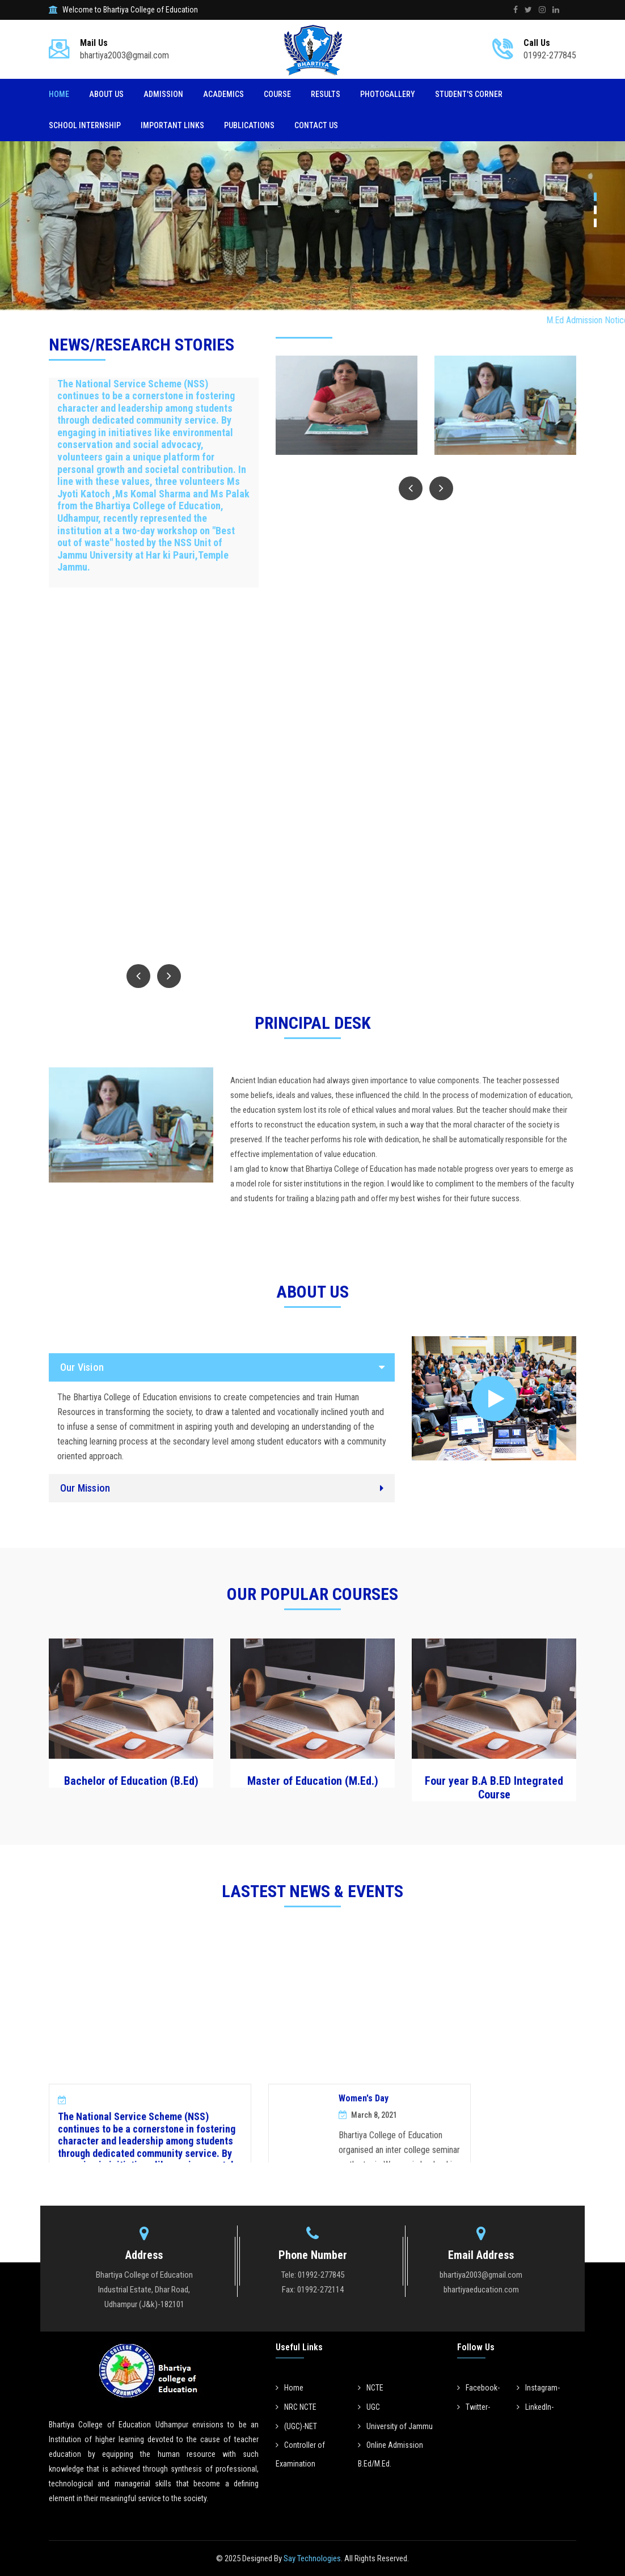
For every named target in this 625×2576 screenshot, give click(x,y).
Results (325, 94)
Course (277, 94)
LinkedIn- (535, 2407)
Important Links (172, 125)
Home (59, 94)
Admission (163, 94)
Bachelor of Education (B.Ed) (131, 1781)
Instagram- (538, 2387)
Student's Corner (468, 94)
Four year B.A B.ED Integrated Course (494, 1787)
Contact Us (316, 125)
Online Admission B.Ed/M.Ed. (390, 2454)
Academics (223, 94)
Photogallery (387, 94)
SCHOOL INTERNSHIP (85, 125)
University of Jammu (395, 2426)
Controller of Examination (300, 2454)
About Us (106, 94)
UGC (369, 2407)
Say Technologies (311, 2558)
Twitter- (473, 2407)
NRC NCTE (296, 2407)
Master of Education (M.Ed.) (312, 1781)
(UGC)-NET (296, 2426)
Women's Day (363, 2133)
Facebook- (478, 2387)
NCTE (370, 2387)
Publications (249, 125)
